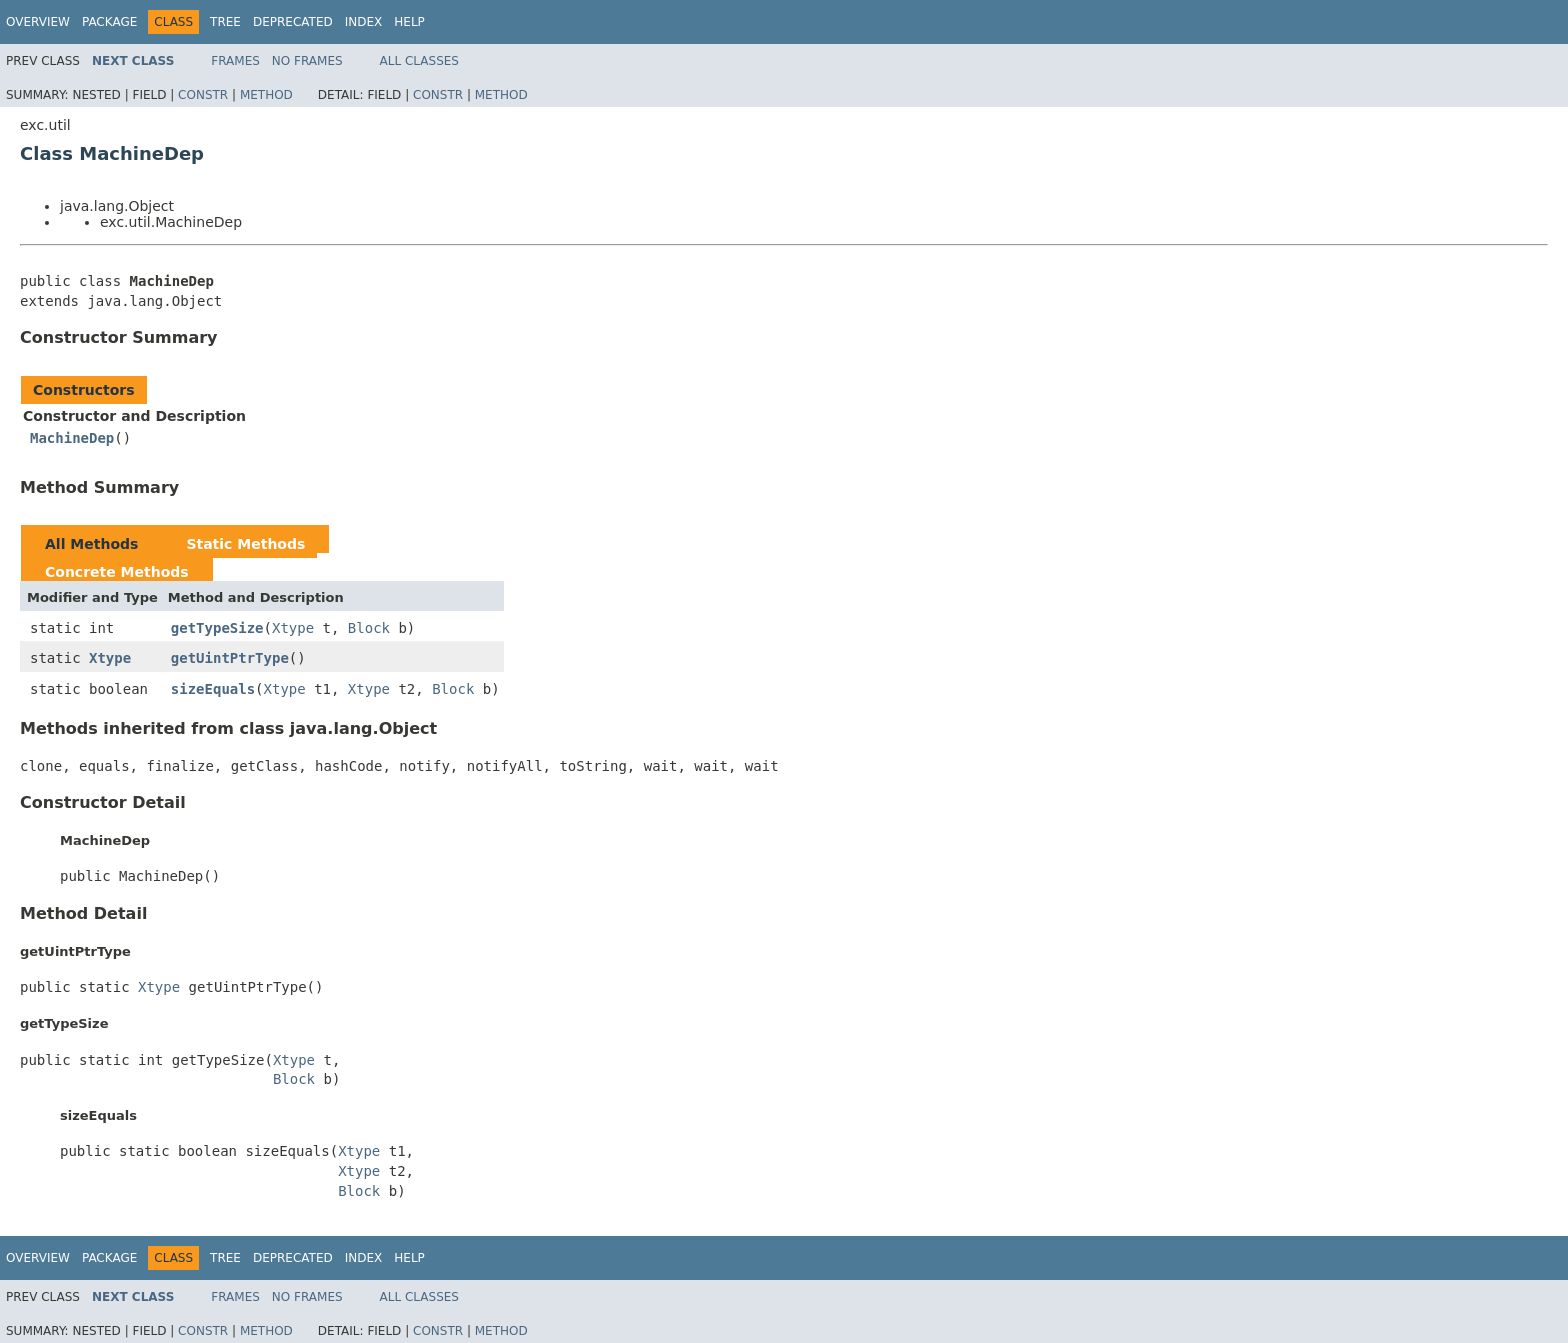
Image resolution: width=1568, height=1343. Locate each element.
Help (409, 22)
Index (364, 22)
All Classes (419, 61)
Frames (235, 61)
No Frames (307, 61)
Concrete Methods (117, 572)
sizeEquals (213, 689)
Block (369, 628)
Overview (38, 22)
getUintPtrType (230, 658)
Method (266, 95)
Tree (225, 22)
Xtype (293, 628)
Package (109, 22)
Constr (203, 95)
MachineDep (72, 438)
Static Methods (245, 544)
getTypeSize (217, 628)
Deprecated (293, 22)
